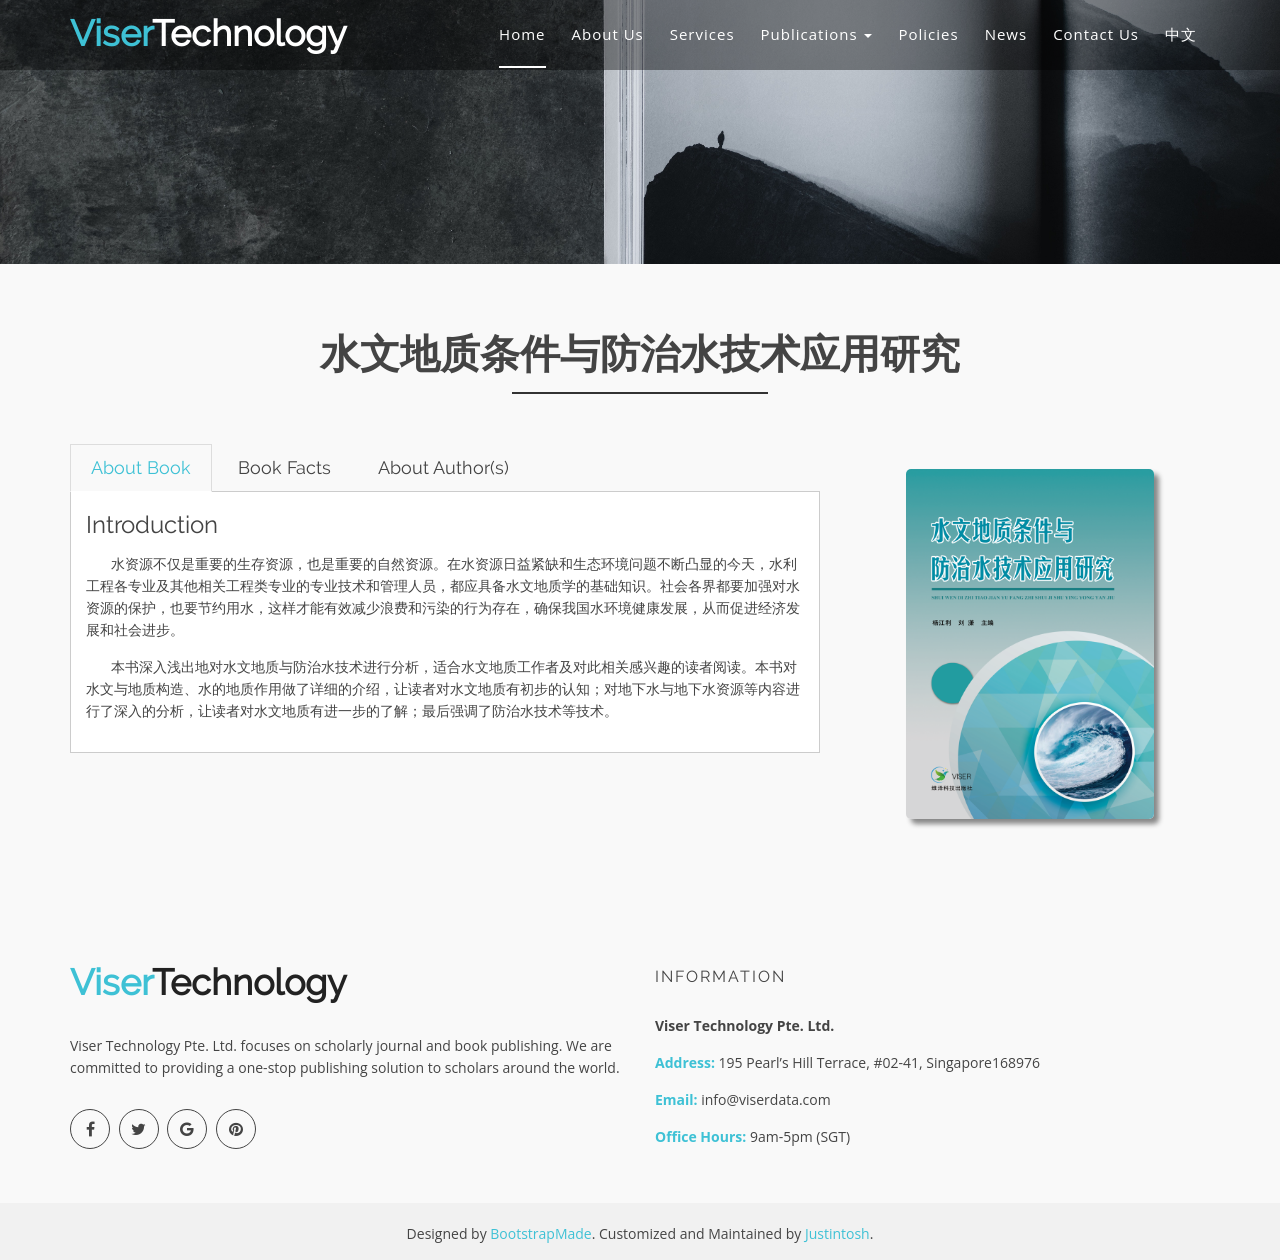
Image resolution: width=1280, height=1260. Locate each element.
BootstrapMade (540, 1233)
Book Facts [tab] (284, 467)
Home (522, 34)
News (1006, 34)
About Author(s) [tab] (443, 467)
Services (702, 34)
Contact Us (1096, 34)
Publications (817, 34)
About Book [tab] (141, 467)
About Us (608, 34)
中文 (1181, 34)
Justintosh (837, 1233)
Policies (928, 34)
